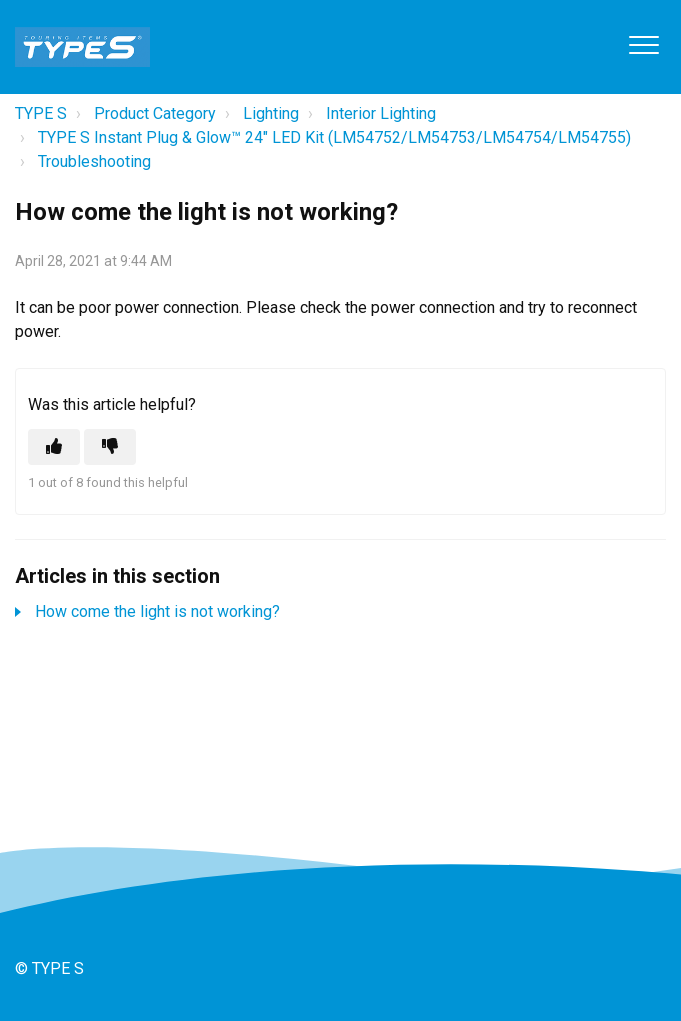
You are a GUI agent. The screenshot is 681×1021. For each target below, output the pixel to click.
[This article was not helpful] (110, 447)
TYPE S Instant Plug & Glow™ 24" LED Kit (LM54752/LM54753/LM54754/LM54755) (334, 137)
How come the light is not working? (157, 611)
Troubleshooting (94, 161)
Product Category (155, 113)
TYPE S (41, 113)
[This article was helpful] (54, 447)
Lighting (271, 113)
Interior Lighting (381, 113)
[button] (643, 44)
